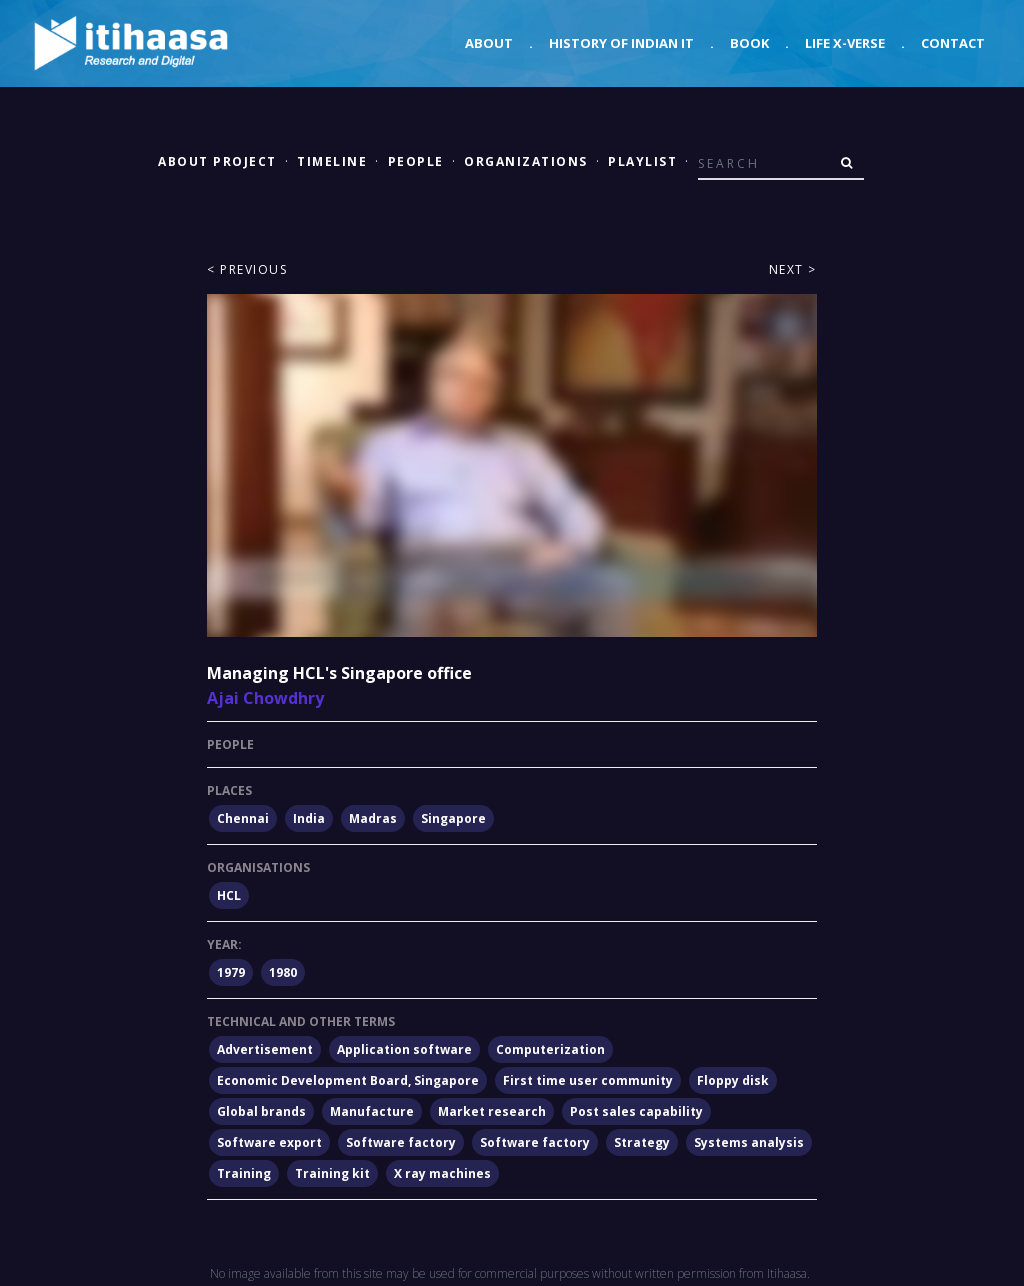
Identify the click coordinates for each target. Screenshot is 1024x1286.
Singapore (453, 818)
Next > (793, 269)
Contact (953, 43)
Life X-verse (845, 43)
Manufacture (372, 1111)
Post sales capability (636, 1111)
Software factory (401, 1142)
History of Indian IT (621, 43)
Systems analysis (749, 1142)
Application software (404, 1049)
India (309, 818)
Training (244, 1173)
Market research (492, 1111)
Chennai (243, 818)
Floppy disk (733, 1080)
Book (749, 43)
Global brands (261, 1111)
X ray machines (442, 1173)
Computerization (550, 1049)
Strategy (642, 1142)
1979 (231, 972)
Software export (269, 1142)
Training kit (332, 1173)
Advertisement (265, 1049)
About (489, 43)
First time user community (588, 1080)
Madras (373, 818)
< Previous (247, 269)
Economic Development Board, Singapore (348, 1080)
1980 (283, 972)
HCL (229, 895)
